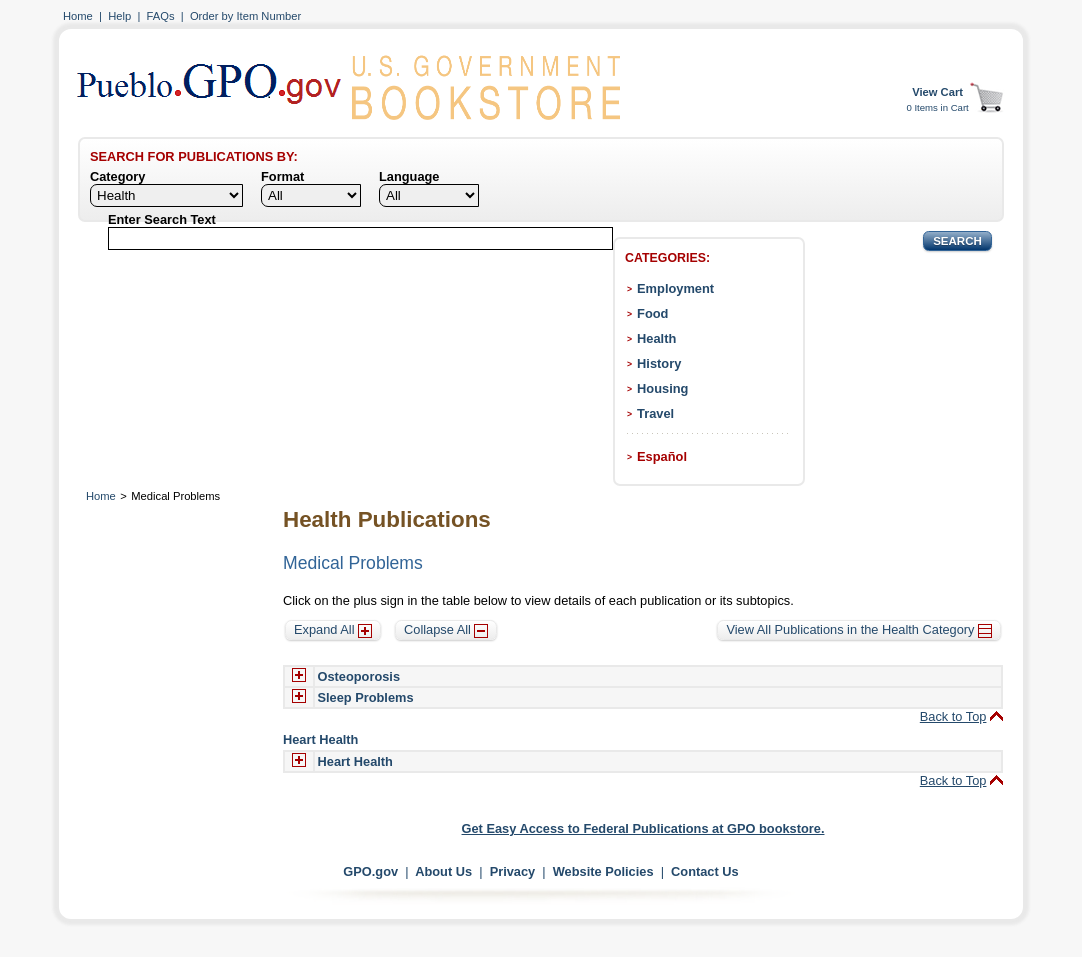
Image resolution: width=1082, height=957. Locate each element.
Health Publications (387, 519)
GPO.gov (370, 871)
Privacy (513, 871)
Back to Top (953, 716)
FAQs (161, 16)
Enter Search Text (162, 219)
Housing (662, 388)
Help (119, 16)
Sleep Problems (366, 697)
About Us (443, 871)
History (659, 363)
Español (662, 456)
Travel (655, 413)
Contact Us (705, 871)
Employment (675, 288)
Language (409, 176)
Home (78, 16)
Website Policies (603, 871)
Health (656, 338)
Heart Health (355, 761)
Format (282, 176)
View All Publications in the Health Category (859, 629)
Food (652, 313)
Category (117, 176)
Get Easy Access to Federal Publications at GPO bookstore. (643, 828)
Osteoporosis (359, 676)
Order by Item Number (245, 16)
